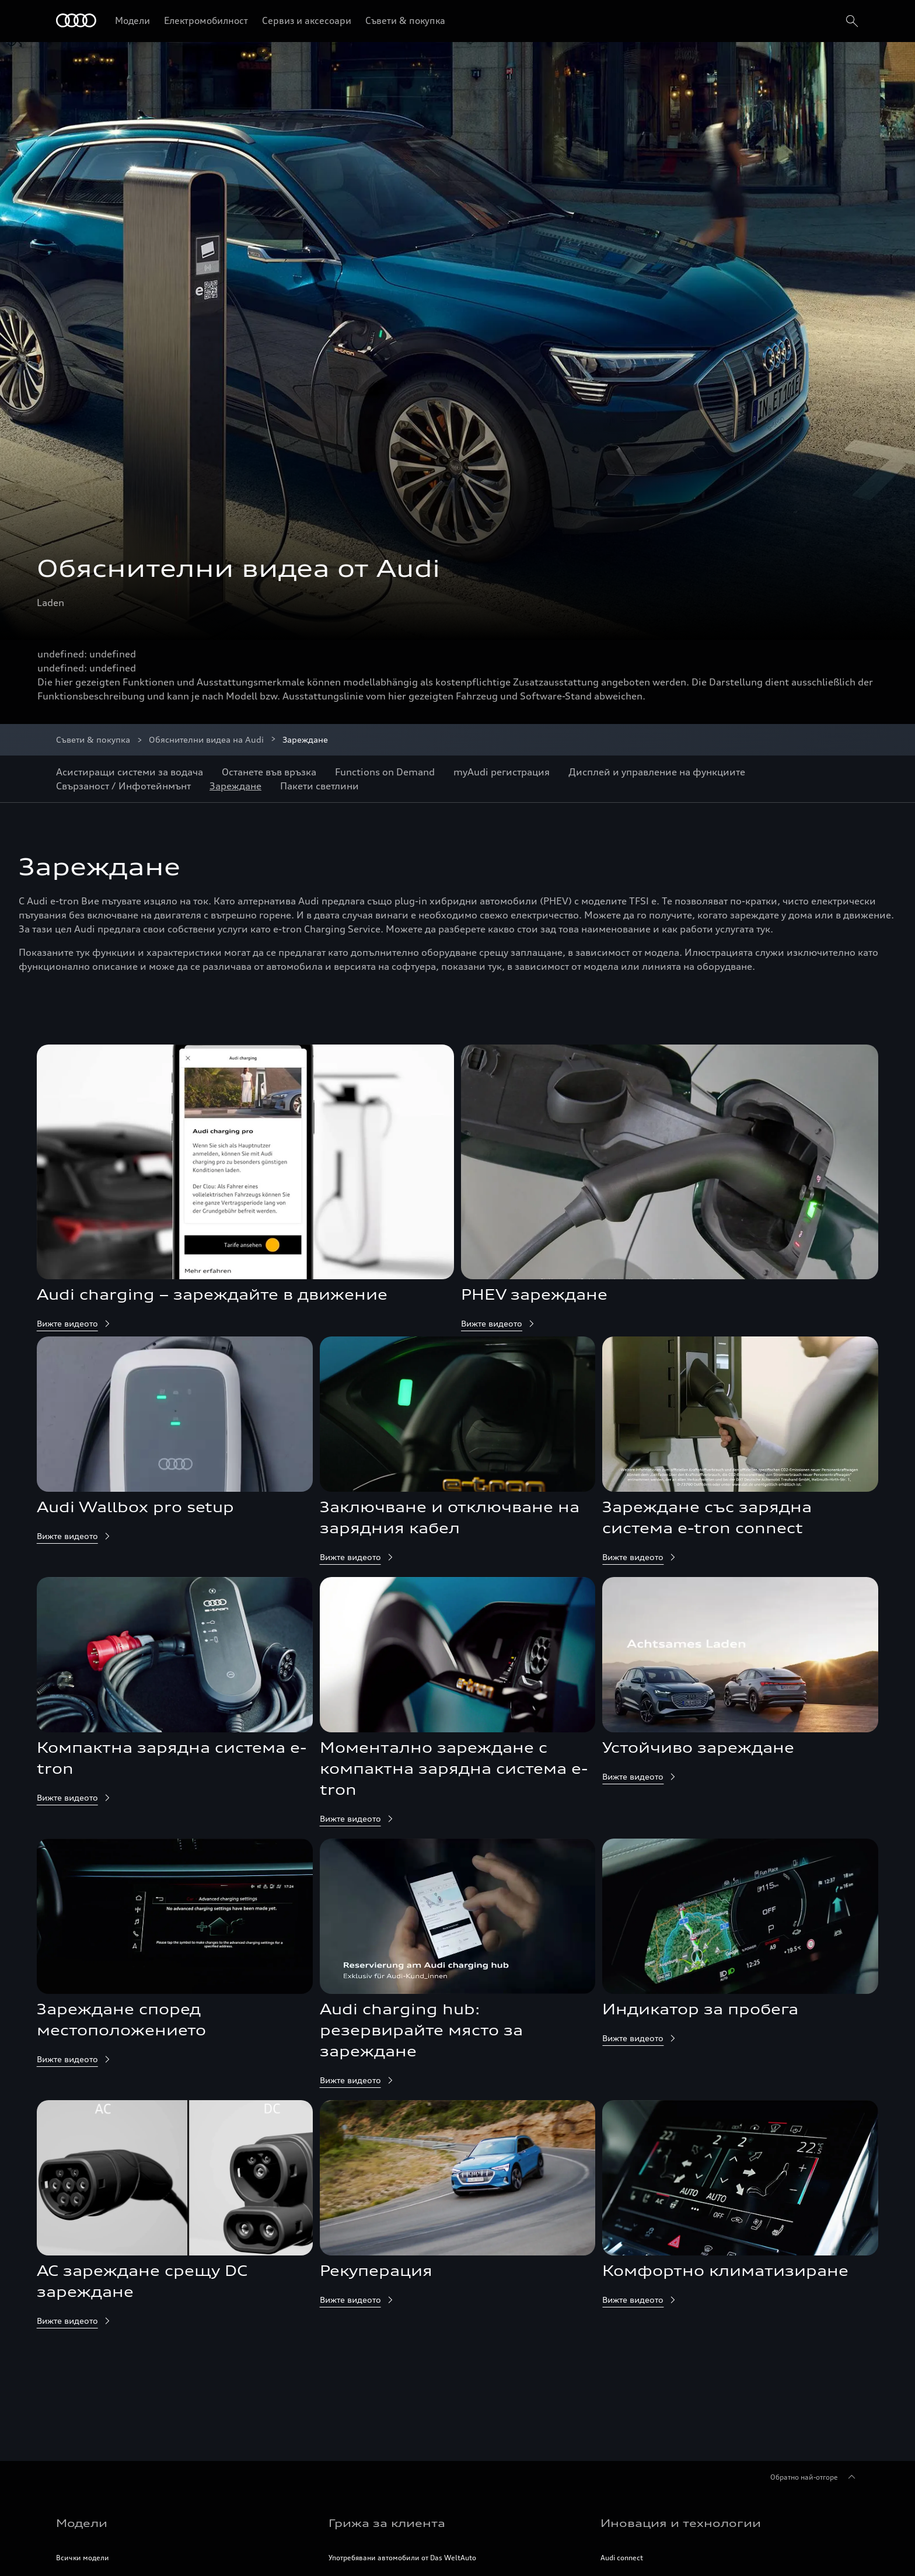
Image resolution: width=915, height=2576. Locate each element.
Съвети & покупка (405, 20)
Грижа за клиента (387, 2522)
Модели (132, 20)
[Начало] (76, 21)
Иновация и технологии (680, 2522)
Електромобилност (206, 20)
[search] (851, 21)
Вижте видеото (74, 1323)
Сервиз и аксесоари (306, 20)
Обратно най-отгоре (814, 2477)
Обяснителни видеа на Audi (206, 739)
